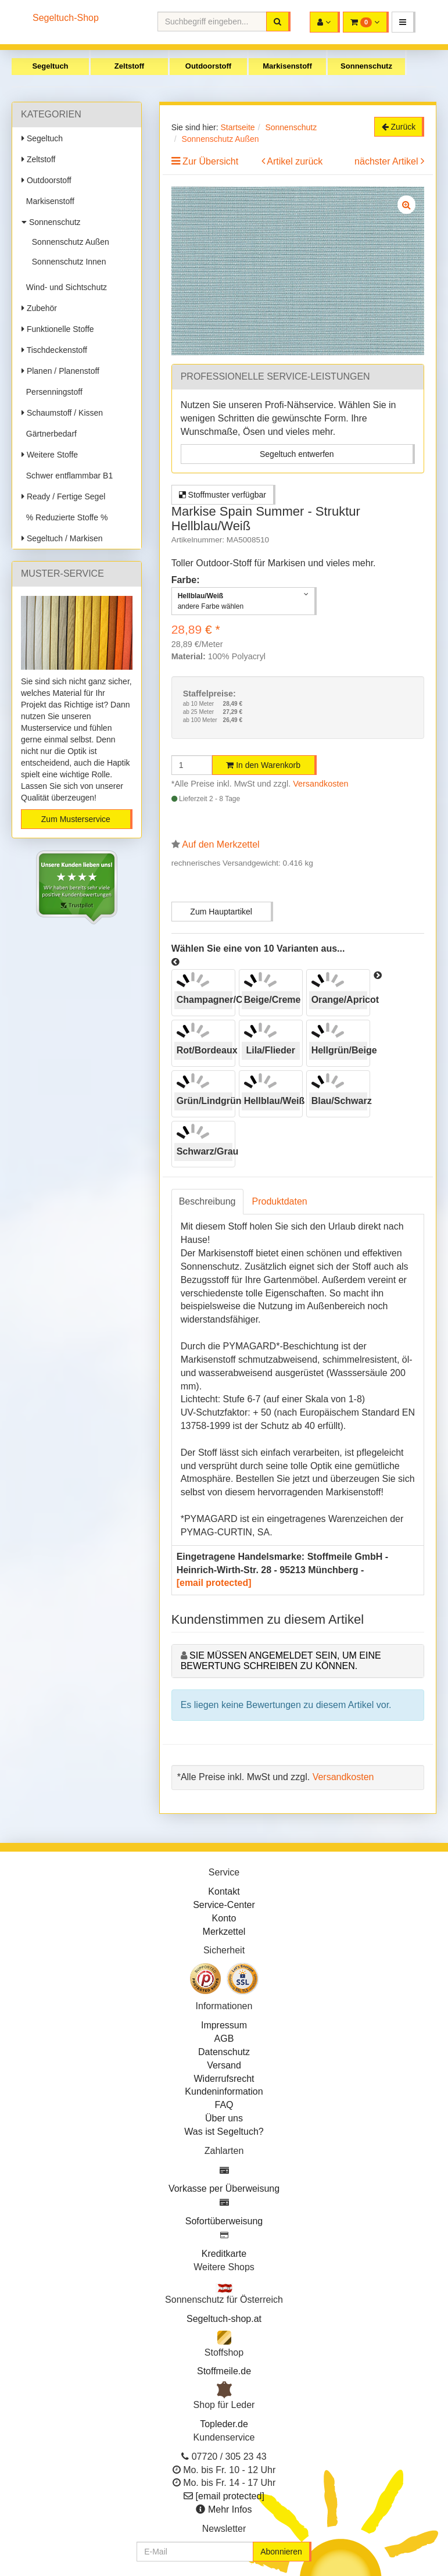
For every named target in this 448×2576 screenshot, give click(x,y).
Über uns (224, 2118)
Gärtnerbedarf (49, 433)
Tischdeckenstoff (54, 350)
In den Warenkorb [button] (263, 765)
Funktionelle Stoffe (57, 329)
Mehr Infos (230, 2509)
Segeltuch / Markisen (62, 538)
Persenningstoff (52, 391)
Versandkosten (320, 783)
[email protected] (214, 1583)
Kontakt (223, 1891)
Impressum (224, 2025)
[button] (403, 22)
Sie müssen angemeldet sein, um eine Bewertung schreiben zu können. (281, 1660)
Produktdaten (279, 1201)
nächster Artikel (387, 161)
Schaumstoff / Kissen (62, 412)
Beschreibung (207, 1201)
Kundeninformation (224, 2091)
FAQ (223, 2105)
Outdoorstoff (208, 66)
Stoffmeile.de (224, 2371)
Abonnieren (281, 2551)
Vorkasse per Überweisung (224, 2188)
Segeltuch (50, 66)
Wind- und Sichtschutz (64, 287)
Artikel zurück (294, 161)
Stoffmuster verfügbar (222, 494)
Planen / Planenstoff (60, 371)
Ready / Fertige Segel (63, 496)
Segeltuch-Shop (66, 18)
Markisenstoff (287, 66)
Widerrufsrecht (223, 2079)
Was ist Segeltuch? (223, 2131)
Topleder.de (224, 2424)
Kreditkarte (224, 2254)
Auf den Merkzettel (220, 844)
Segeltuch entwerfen (297, 454)
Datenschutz (224, 2052)
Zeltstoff (129, 66)
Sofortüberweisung (224, 2221)
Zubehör (39, 308)
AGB (224, 2038)
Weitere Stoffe (49, 454)
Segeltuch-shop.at (224, 2319)
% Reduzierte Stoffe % (64, 517)
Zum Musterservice (75, 819)
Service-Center (224, 1905)
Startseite (237, 127)
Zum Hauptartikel (221, 911)
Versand (224, 2065)
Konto (224, 1918)
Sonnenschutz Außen (68, 241)
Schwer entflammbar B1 (67, 475)
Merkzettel (224, 1932)
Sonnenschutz (366, 66)
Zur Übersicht (210, 161)
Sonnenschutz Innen (66, 261)
